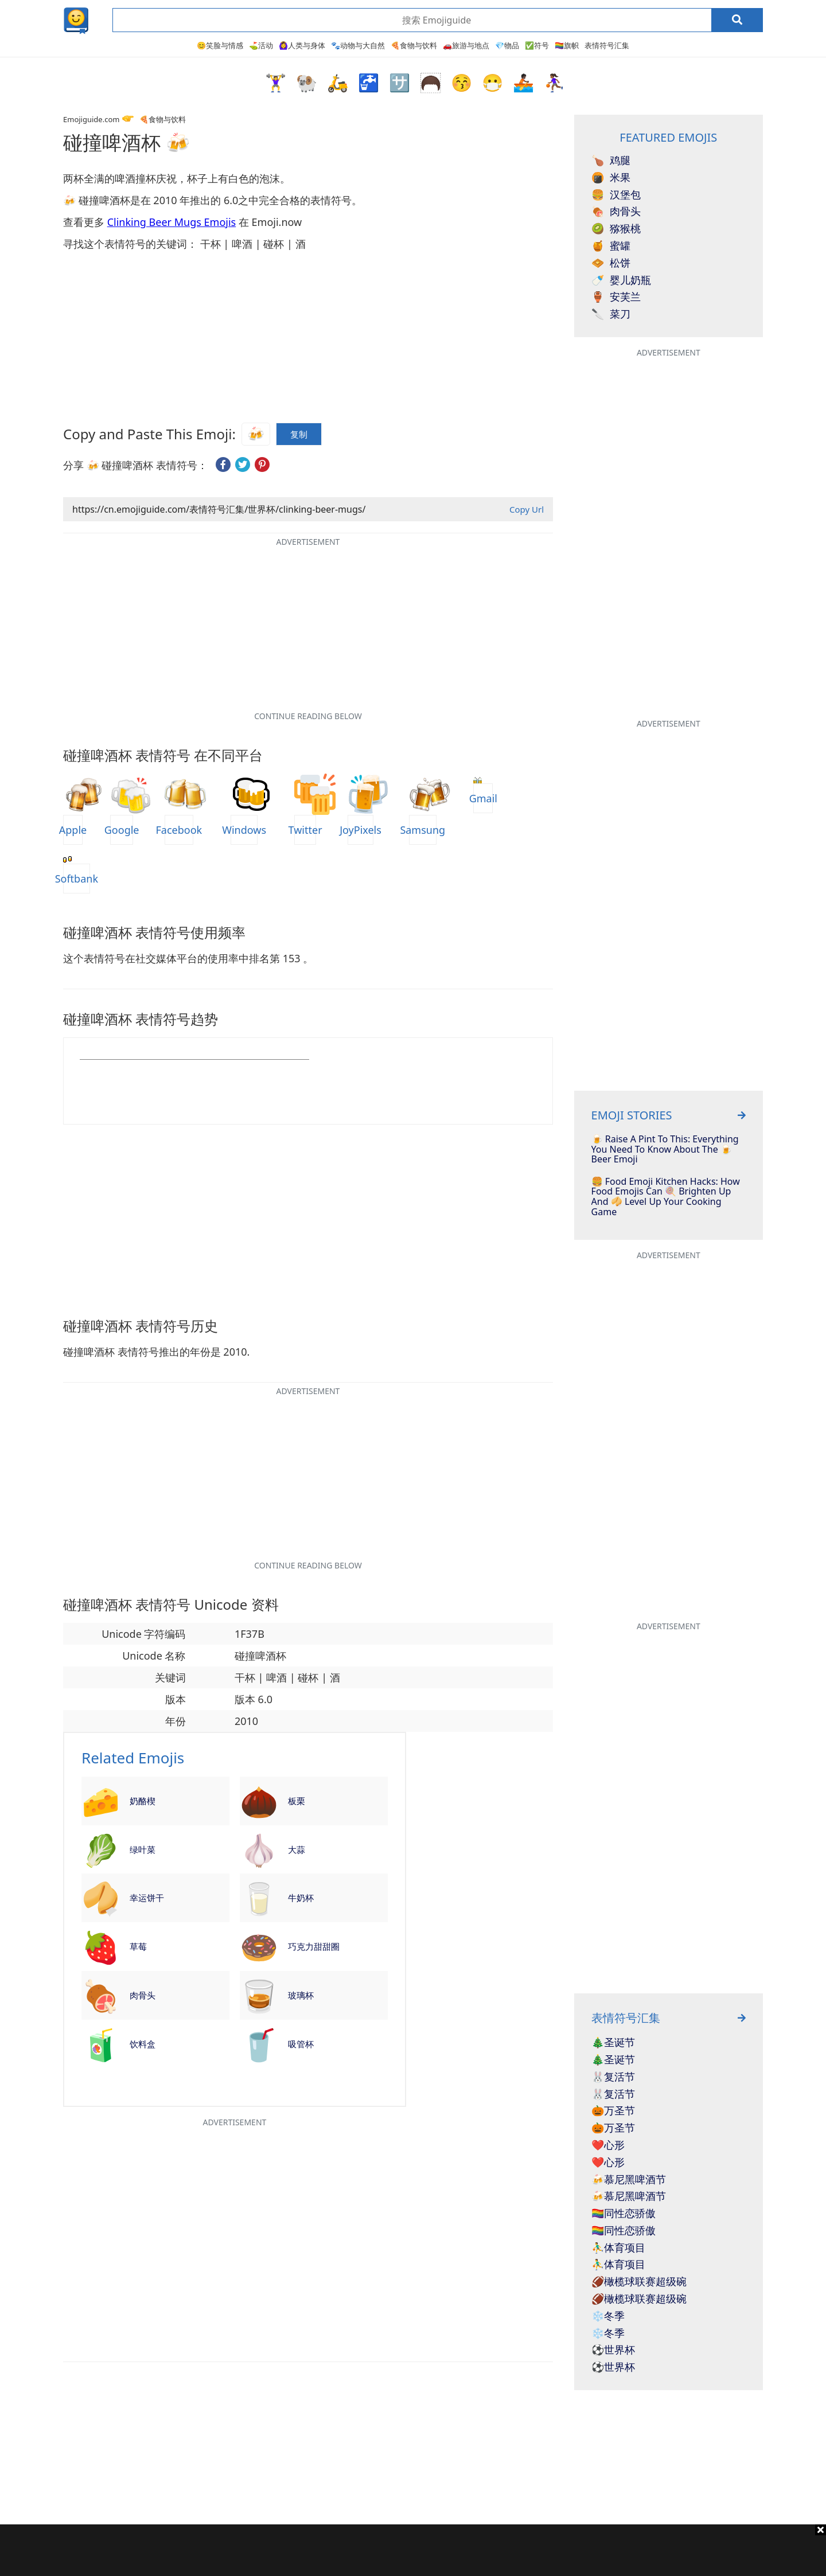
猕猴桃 (616, 229)
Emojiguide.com (91, 119)
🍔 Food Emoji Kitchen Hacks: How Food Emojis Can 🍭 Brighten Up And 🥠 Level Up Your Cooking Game (665, 1197)
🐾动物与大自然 (358, 45)
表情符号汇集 (607, 45)
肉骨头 (142, 1995)
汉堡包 (616, 195)
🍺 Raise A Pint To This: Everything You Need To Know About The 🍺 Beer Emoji (665, 1149)
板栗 (296, 1800)
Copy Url (526, 509)
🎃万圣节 (613, 2111)
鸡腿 (610, 160)
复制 (298, 431)
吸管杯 (301, 2044)
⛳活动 (261, 45)
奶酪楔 (142, 1800)
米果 (610, 178)
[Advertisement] (413, 2550)
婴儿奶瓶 (621, 280)
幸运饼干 (147, 1897)
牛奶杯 (301, 1897)
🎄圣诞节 (613, 2042)
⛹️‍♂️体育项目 (618, 2248)
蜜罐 (610, 246)
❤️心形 (608, 2145)
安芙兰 (616, 297)
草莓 (138, 1946)
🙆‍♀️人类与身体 (302, 45)
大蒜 (296, 1849)
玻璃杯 (301, 1995)
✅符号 (537, 45)
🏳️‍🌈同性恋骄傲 (623, 2213)
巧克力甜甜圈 (314, 1946)
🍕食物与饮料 (414, 45)
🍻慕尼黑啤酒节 (628, 2179)
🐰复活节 (613, 2077)
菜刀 (610, 314)
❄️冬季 (608, 2316)
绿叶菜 (142, 1849)
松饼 (610, 263)
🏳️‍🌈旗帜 (567, 45)
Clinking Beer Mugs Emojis (171, 222)
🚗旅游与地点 (466, 45)
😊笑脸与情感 (220, 45)
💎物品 (507, 45)
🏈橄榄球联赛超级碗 (639, 2282)
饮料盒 (142, 2044)
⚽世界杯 (613, 2350)
